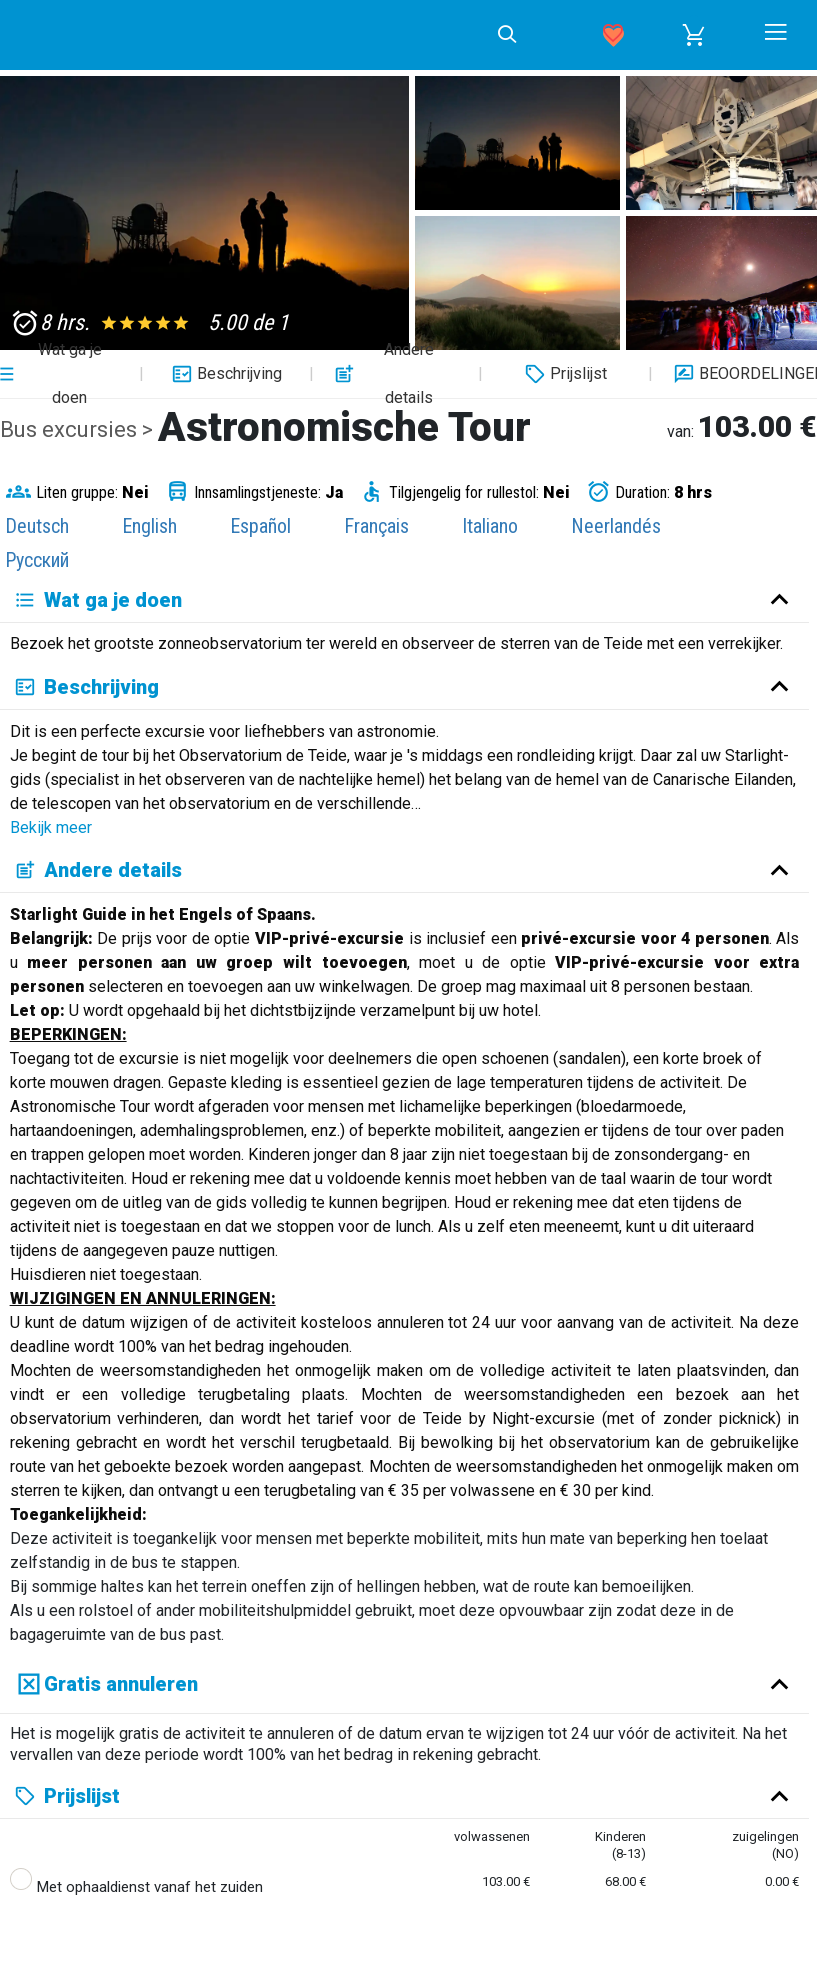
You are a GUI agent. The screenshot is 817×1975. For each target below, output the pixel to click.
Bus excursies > (79, 429)
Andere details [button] (381, 374)
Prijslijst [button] (563, 374)
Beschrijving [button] (224, 374)
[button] (694, 35)
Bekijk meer (51, 827)
